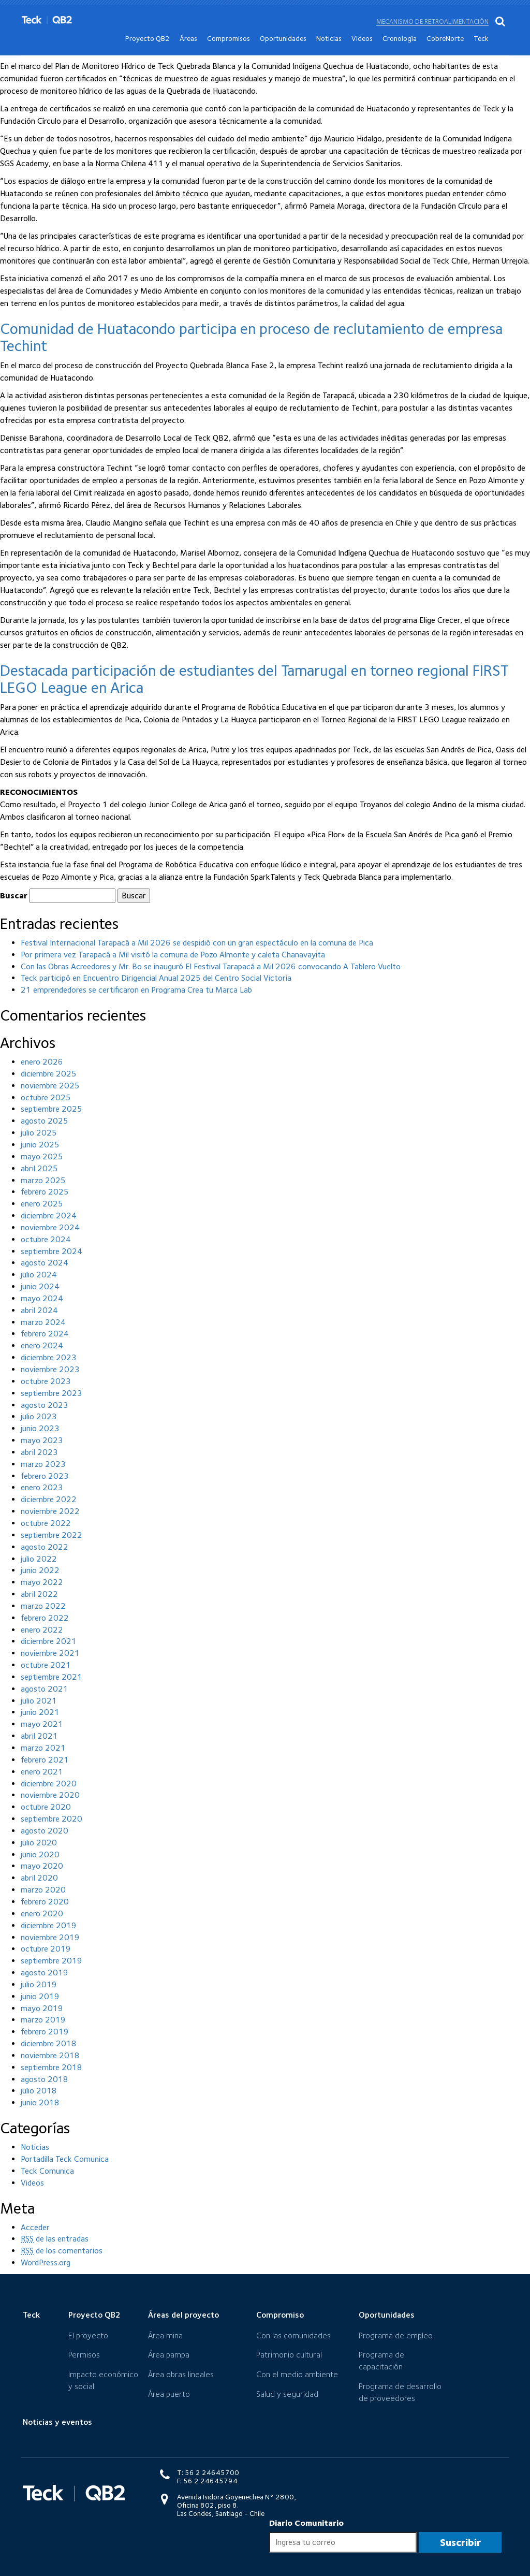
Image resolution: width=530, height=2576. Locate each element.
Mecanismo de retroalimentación (432, 6)
